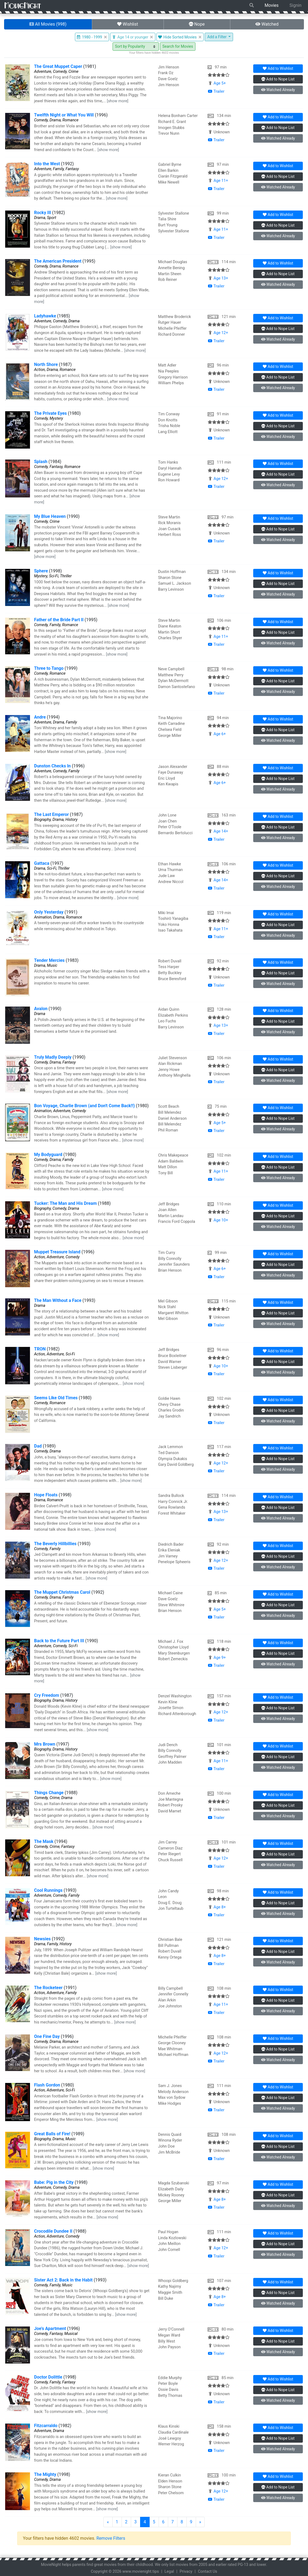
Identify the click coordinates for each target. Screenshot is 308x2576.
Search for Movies (177, 46)
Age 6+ (220, 734)
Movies (272, 5)
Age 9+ (220, 1657)
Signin (295, 5)
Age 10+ (221, 1220)
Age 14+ (221, 831)
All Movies (48, 24)
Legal (169, 2571)
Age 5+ (220, 83)
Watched (267, 24)
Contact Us (207, 2571)
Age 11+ (221, 180)
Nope (197, 24)
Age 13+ (221, 278)
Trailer (216, 91)
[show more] (117, 101)
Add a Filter (217, 37)
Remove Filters (110, 2538)
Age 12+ (221, 333)
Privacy (186, 2571)
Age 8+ (220, 1907)
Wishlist (127, 24)
